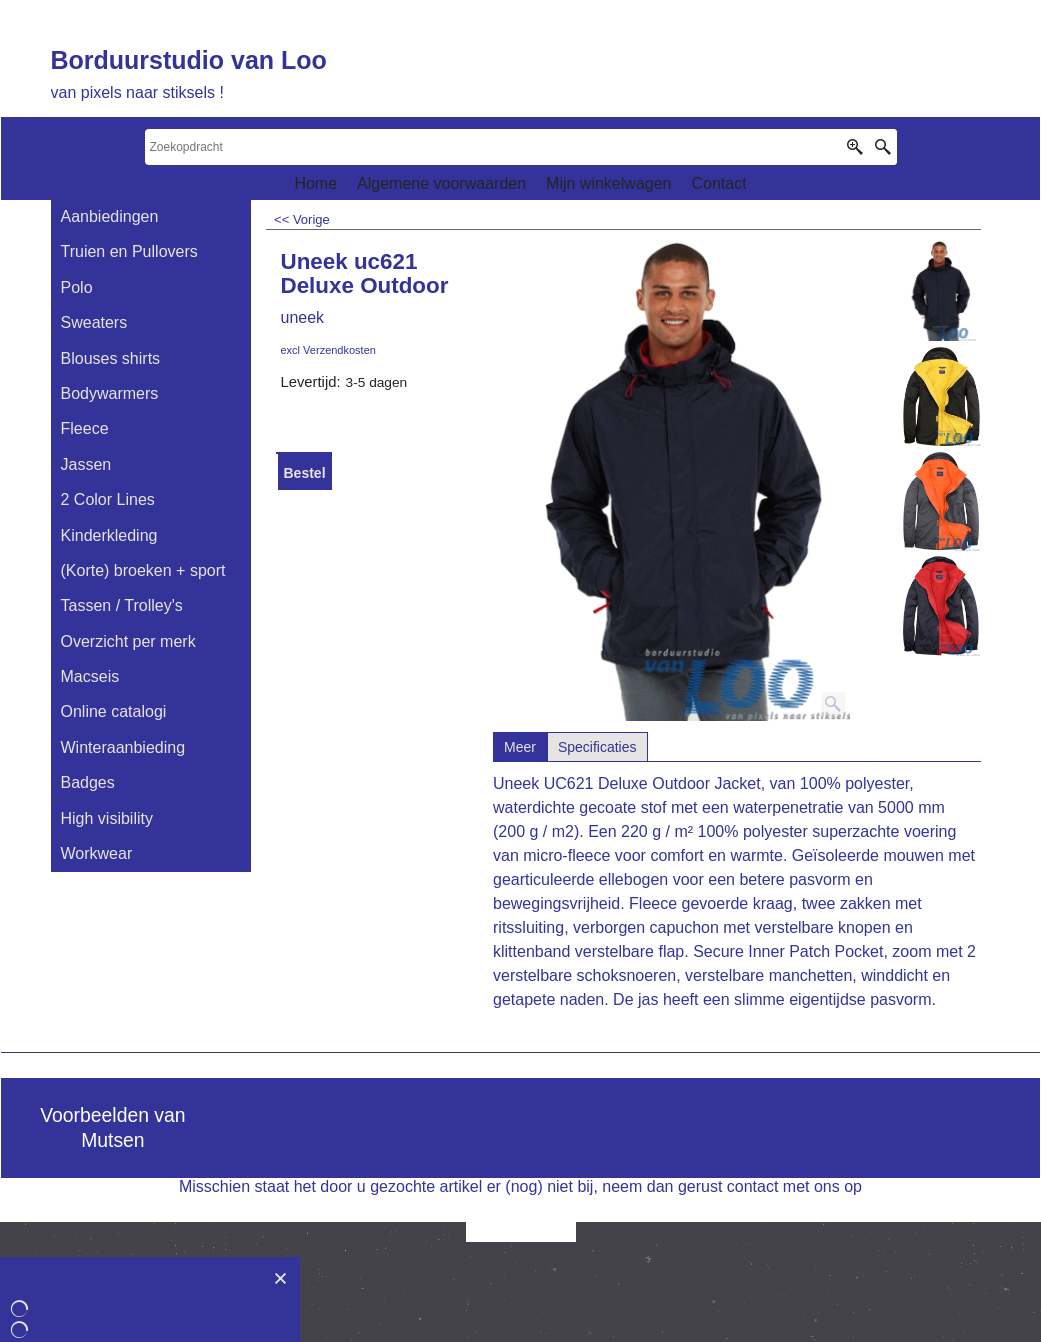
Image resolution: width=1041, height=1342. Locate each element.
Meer (520, 747)
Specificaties (597, 747)
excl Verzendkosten (328, 350)
